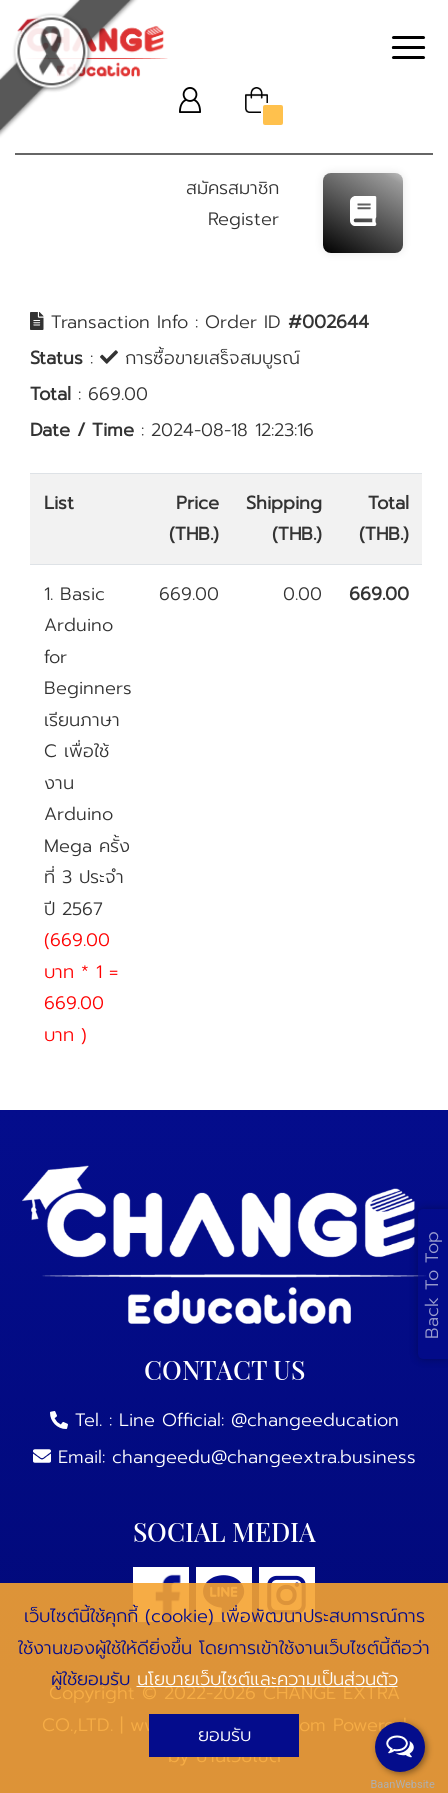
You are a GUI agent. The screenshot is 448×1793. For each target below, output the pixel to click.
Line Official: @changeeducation (259, 1420)
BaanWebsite (401, 1784)
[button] (190, 99)
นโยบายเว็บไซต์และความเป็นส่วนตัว (267, 1679)
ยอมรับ (224, 1735)
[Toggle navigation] (408, 50)
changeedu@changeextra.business (264, 1457)
